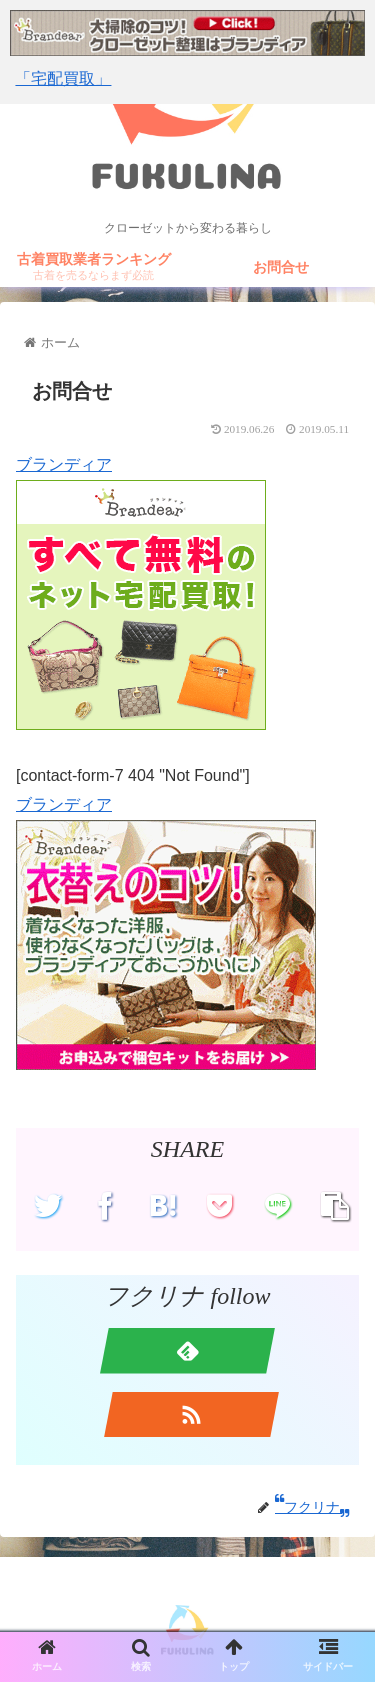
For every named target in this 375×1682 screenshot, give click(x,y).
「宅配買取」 (63, 78)
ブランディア (64, 464)
